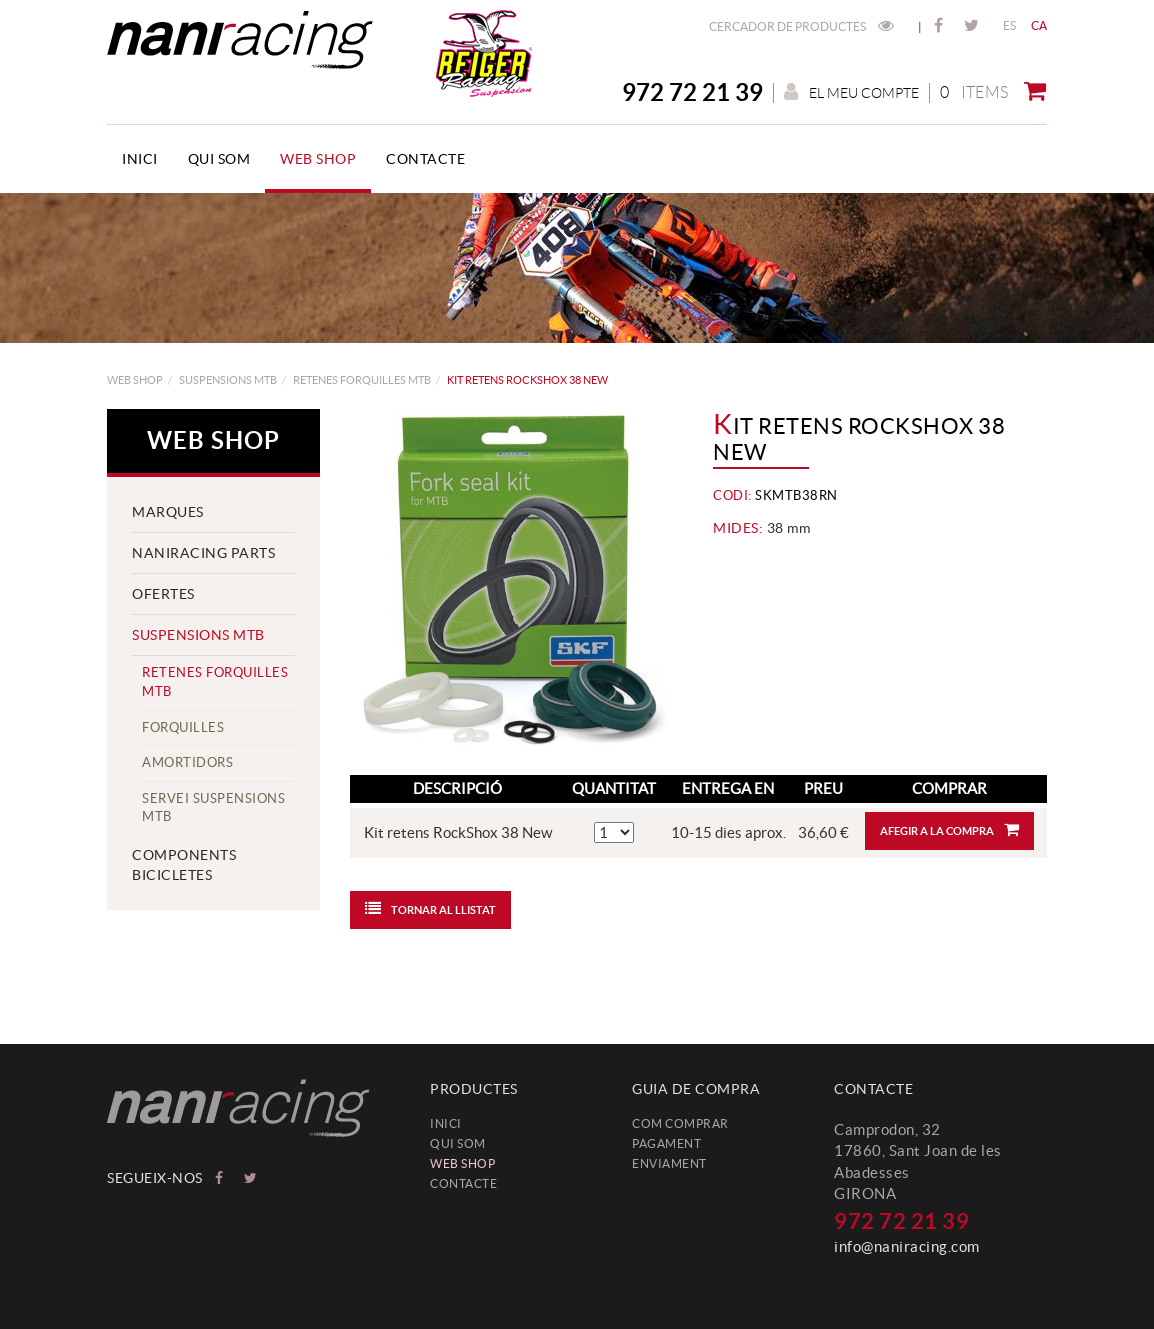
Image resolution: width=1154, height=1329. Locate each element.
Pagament (666, 1143)
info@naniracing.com (907, 1246)
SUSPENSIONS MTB (228, 380)
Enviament (669, 1163)
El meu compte (851, 92)
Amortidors (187, 762)
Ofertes (163, 594)
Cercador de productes (801, 26)
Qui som (458, 1143)
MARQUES (168, 512)
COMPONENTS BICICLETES (184, 865)
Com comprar (680, 1123)
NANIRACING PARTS (203, 553)
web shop (135, 380)
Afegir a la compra (949, 829)
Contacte (463, 1183)
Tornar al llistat (430, 908)
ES (1010, 25)
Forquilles (183, 727)
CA (1039, 25)
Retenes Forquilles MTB (362, 380)
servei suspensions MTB (213, 808)
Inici (446, 1123)
